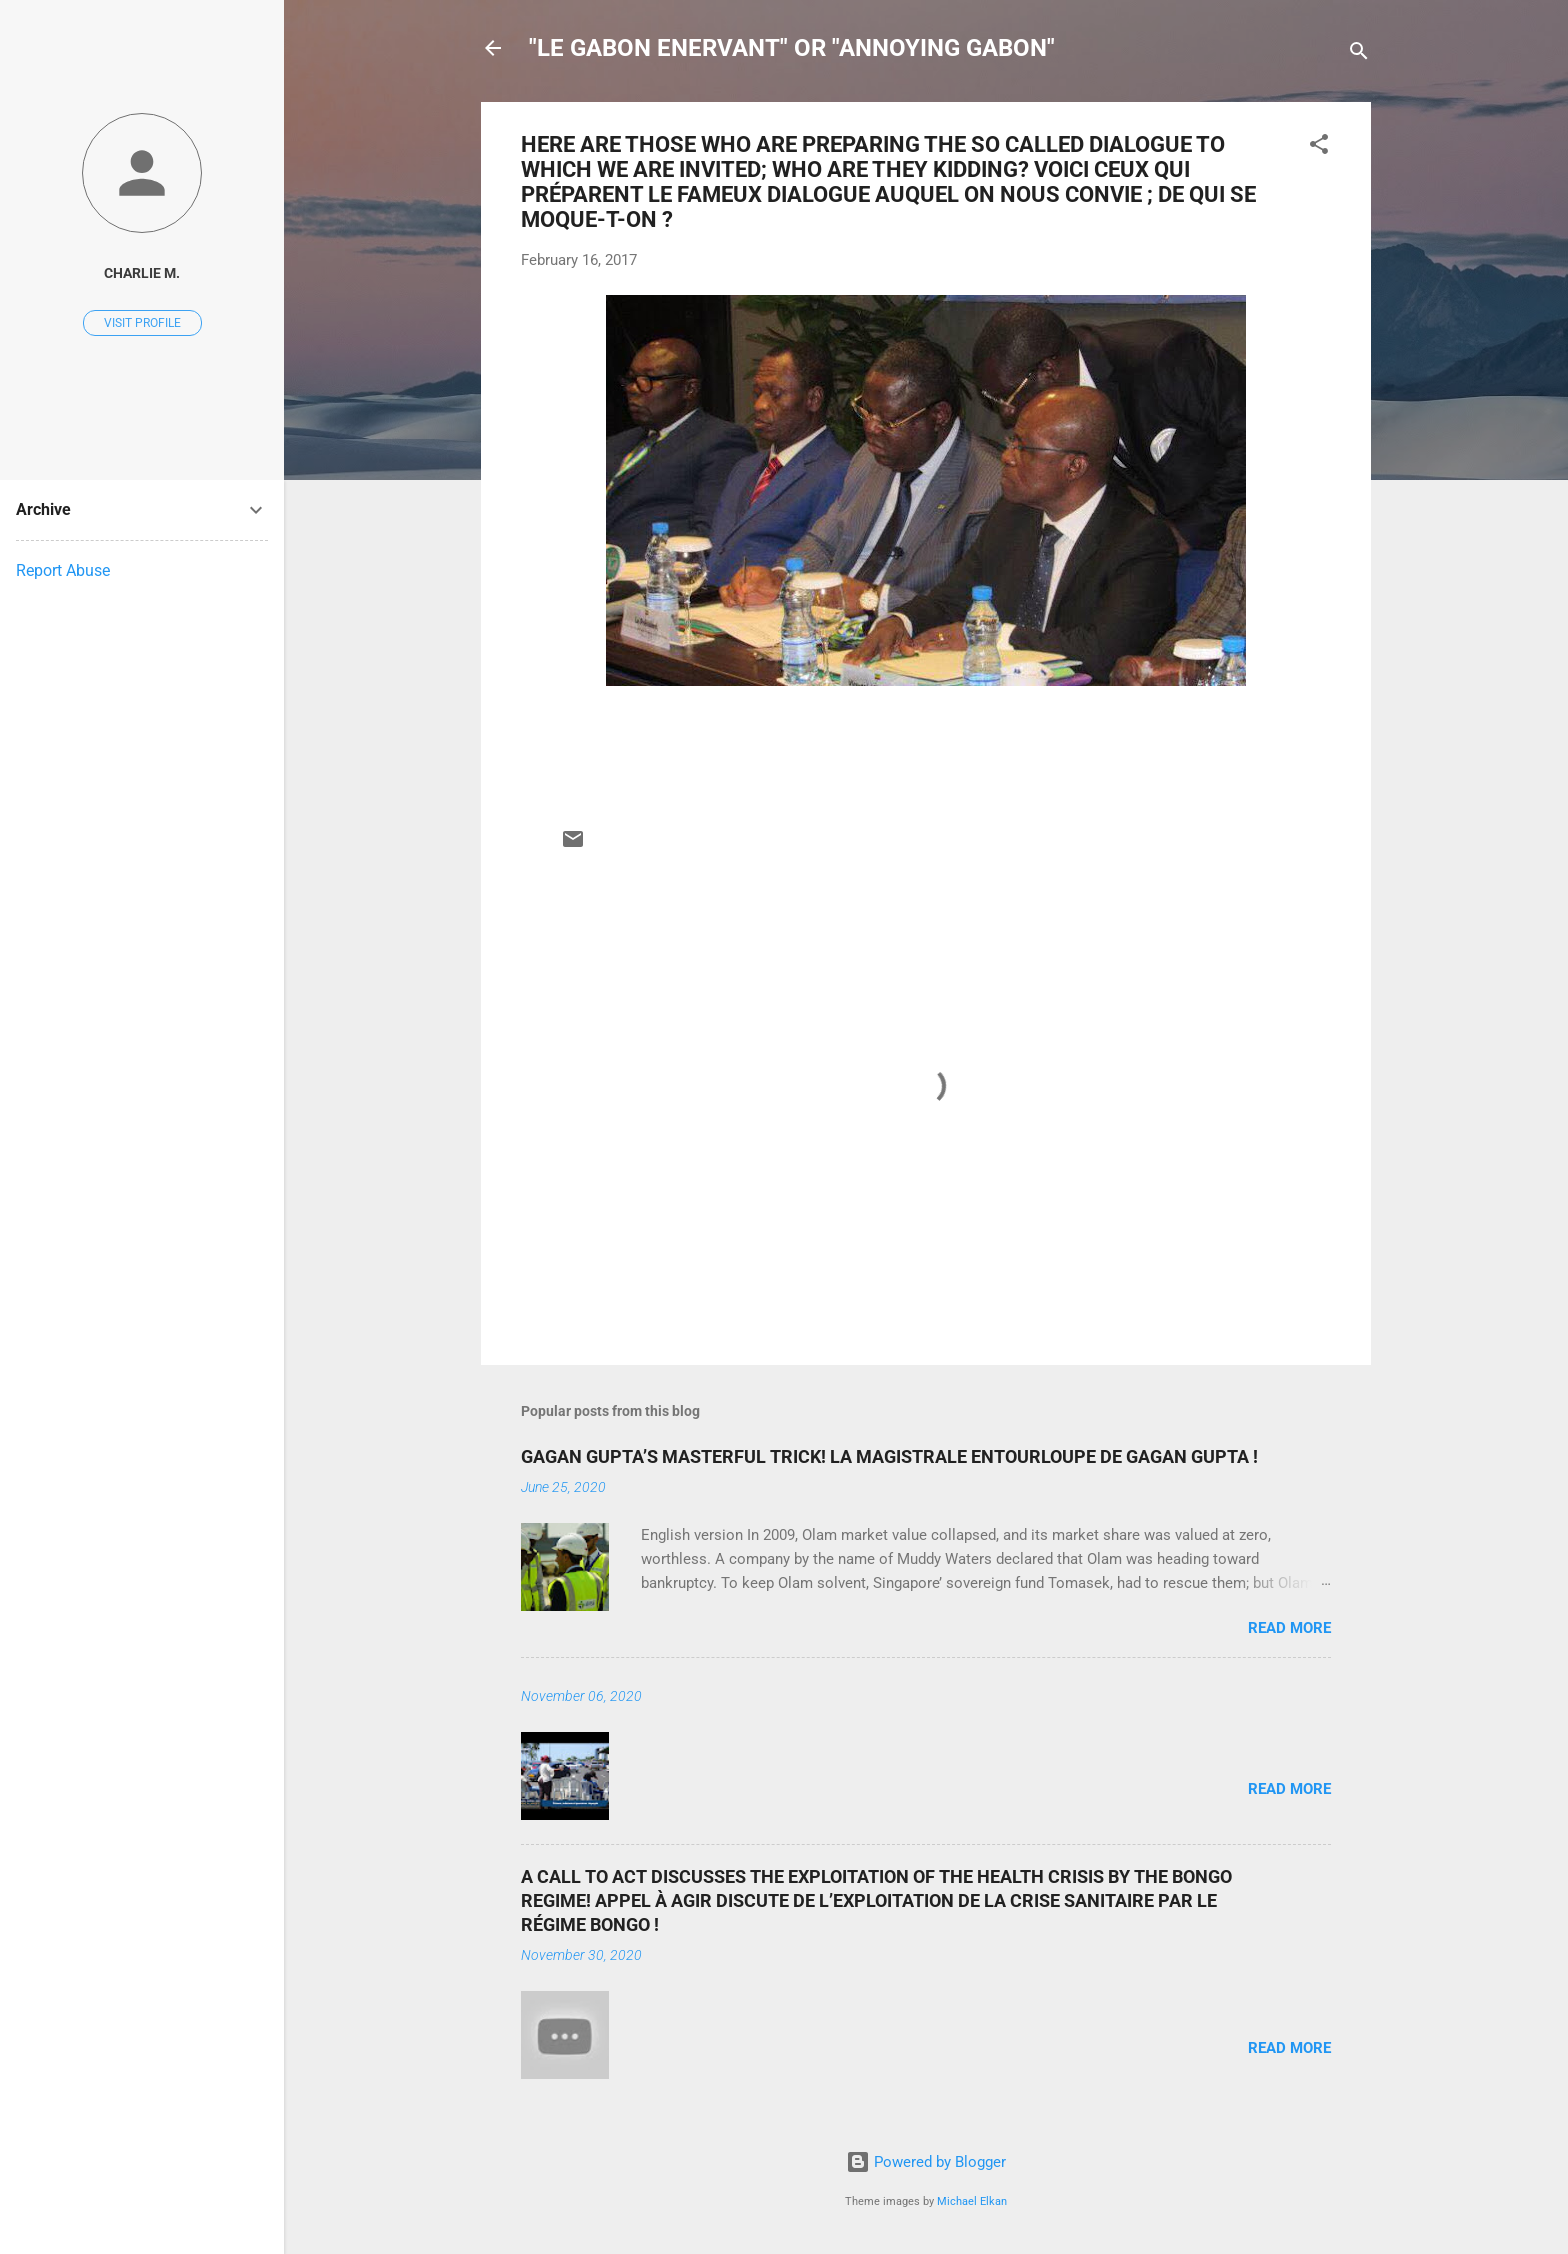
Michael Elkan (972, 2201)
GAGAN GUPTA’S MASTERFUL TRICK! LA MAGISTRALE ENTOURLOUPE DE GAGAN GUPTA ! (889, 1456)
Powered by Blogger (926, 2162)
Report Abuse (63, 570)
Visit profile (142, 323)
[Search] (1359, 54)
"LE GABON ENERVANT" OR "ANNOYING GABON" (792, 48)
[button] (1319, 147)
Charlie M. (142, 273)
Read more (1289, 1628)
